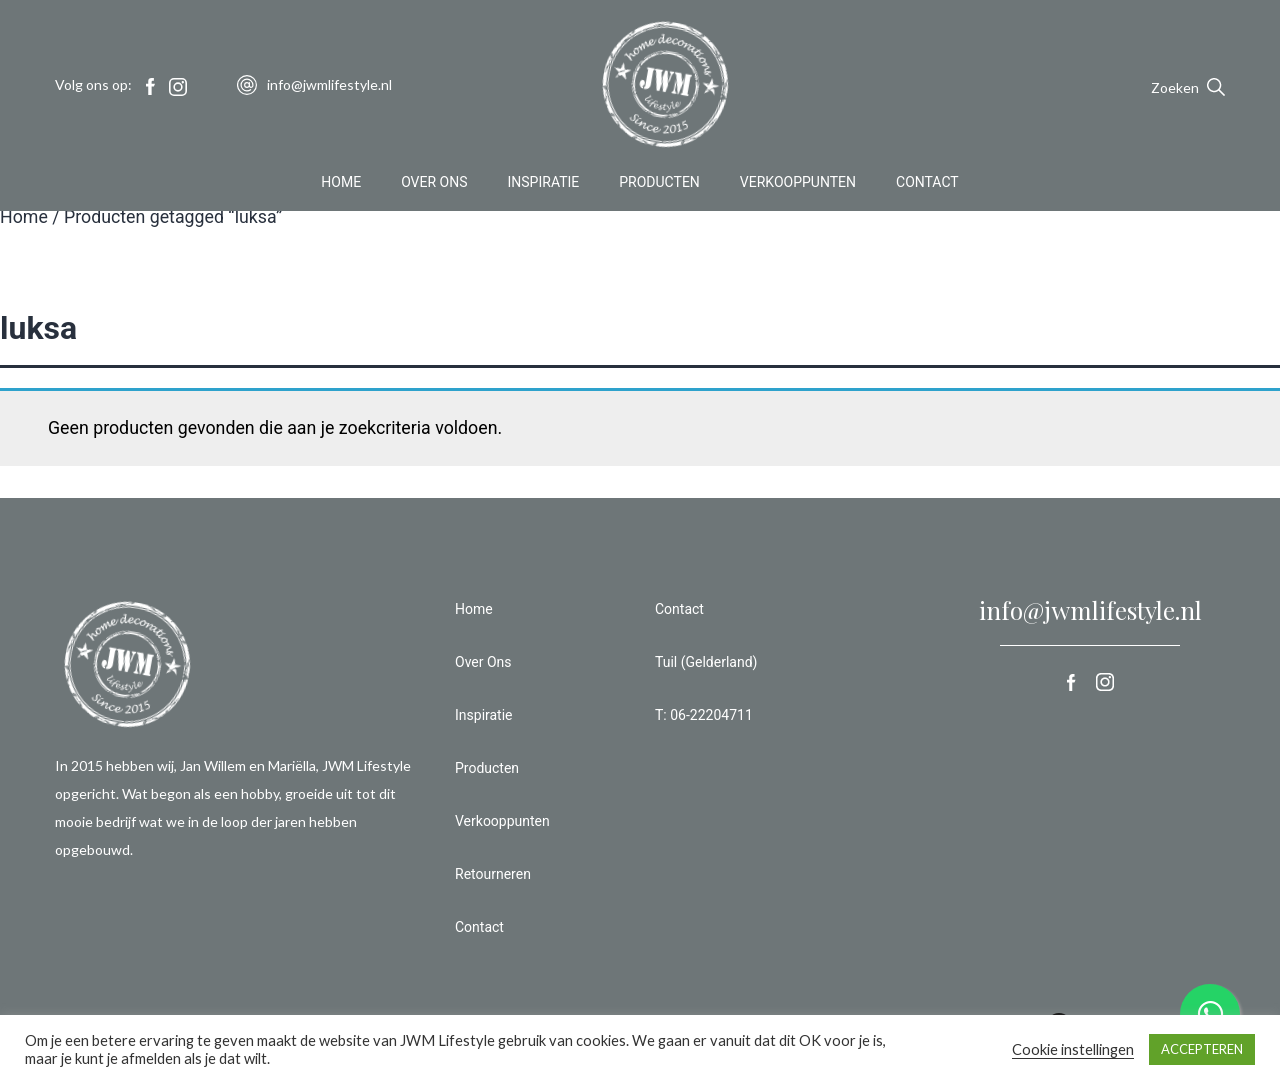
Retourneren (493, 874)
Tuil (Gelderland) (706, 662)
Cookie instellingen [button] (1073, 1049)
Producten (659, 184)
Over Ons (434, 184)
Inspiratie (544, 184)
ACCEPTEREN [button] (1202, 1049)
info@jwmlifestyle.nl (1090, 610)
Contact (927, 184)
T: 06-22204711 (704, 715)
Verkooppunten (798, 184)
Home (341, 184)
